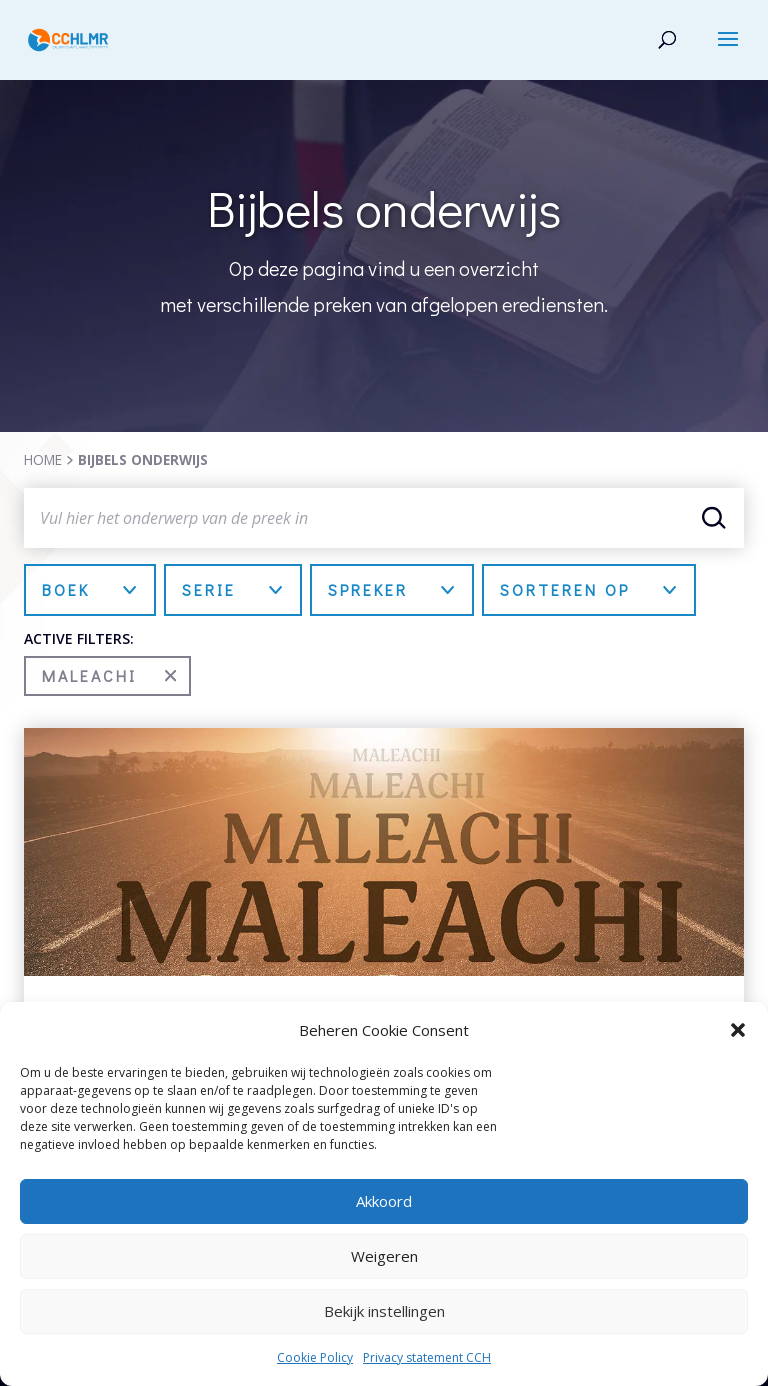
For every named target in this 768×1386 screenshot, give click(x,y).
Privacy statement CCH (427, 1357)
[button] (738, 1030)
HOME (43, 459)
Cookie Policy (315, 1357)
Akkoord (384, 1201)
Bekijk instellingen (384, 1311)
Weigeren (384, 1256)
